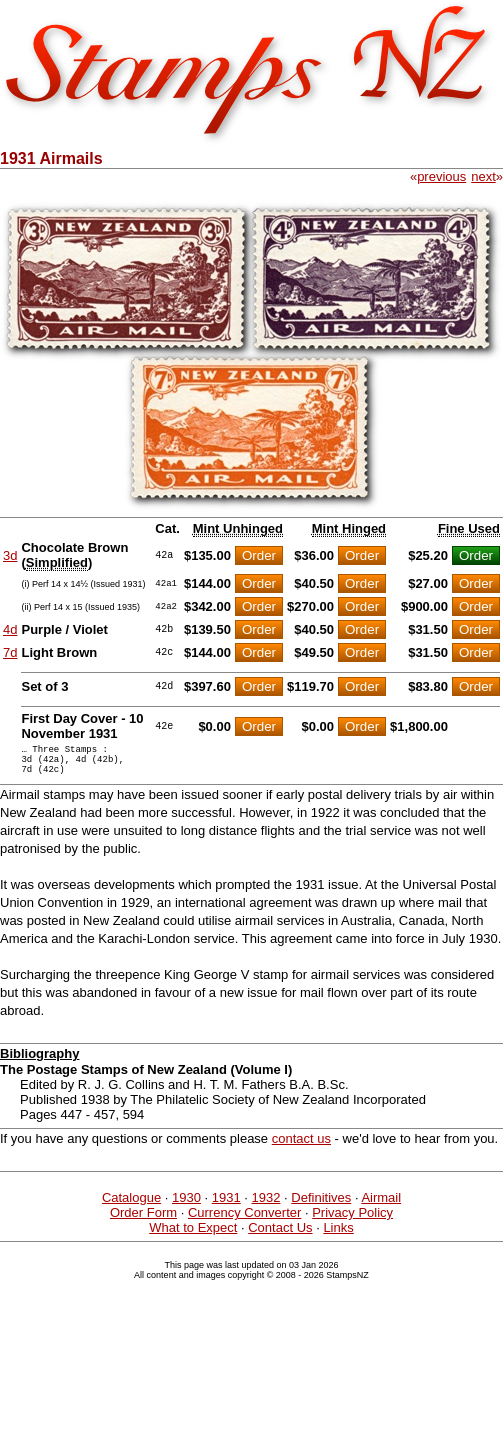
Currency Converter (244, 1221)
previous (441, 176)
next (483, 176)
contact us (301, 1147)
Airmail (381, 1206)
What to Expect (193, 1236)
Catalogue (131, 1206)
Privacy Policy (352, 1221)
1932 (266, 1206)
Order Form (143, 1221)
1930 (186, 1206)
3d (10, 555)
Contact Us (280, 1236)
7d (10, 652)
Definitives (321, 1206)
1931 (226, 1206)
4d (10, 629)
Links (338, 1236)
